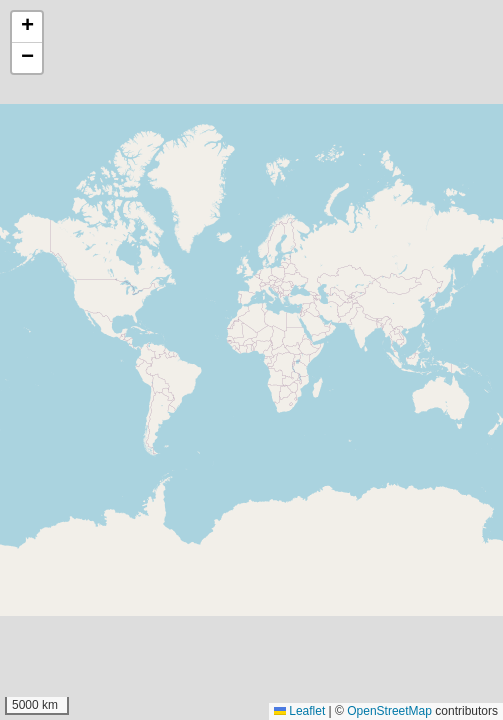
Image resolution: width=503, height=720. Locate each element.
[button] (27, 27)
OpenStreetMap (389, 711)
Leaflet (299, 711)
